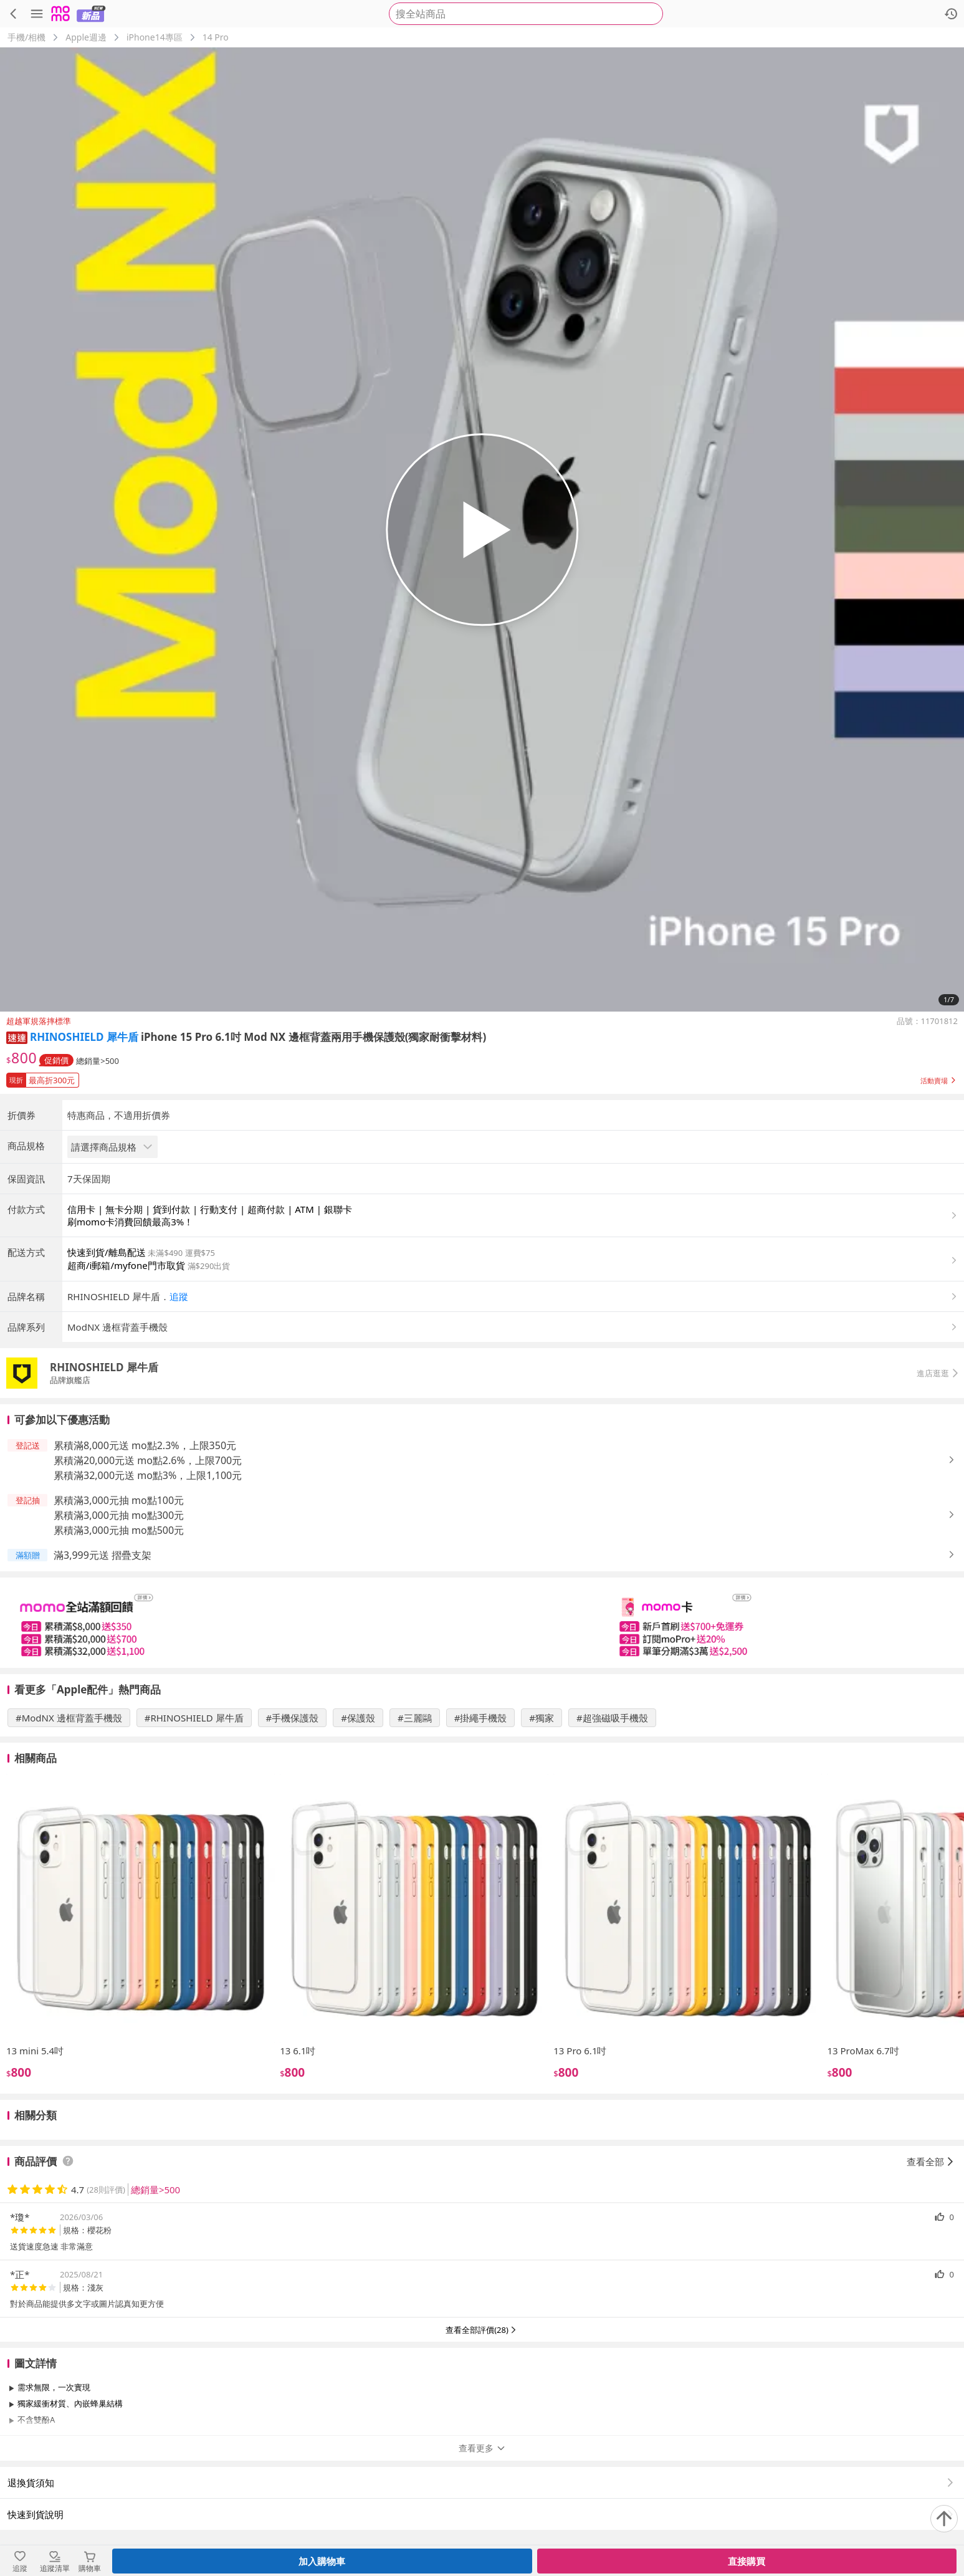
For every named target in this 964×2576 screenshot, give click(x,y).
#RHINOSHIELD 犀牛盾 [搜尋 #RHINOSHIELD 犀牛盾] (194, 1718)
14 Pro (216, 37)
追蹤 (178, 1296)
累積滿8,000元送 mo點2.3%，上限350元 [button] (145, 1445)
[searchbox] (526, 13)
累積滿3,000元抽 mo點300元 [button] (119, 1515)
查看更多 (482, 2448)
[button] (16, 1037)
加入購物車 (321, 2561)
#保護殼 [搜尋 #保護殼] (358, 1718)
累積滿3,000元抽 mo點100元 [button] (119, 1500)
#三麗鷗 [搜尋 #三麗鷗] (415, 1718)
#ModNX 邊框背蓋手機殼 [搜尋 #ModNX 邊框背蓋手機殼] (69, 1718)
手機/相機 (26, 37)
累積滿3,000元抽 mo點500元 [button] (119, 1530)
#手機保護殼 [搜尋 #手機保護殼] (292, 1718)
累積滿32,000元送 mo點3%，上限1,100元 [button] (148, 1475)
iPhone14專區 (154, 37)
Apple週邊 (86, 37)
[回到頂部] (944, 2518)
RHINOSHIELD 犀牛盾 (84, 1037)
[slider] (482, 1623)
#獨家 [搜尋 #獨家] (541, 1718)
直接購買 (746, 2561)
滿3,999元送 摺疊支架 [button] (102, 1555)
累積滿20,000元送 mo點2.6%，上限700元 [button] (148, 1460)
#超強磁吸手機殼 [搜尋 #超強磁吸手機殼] (612, 1718)
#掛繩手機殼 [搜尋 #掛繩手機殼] (480, 1718)
